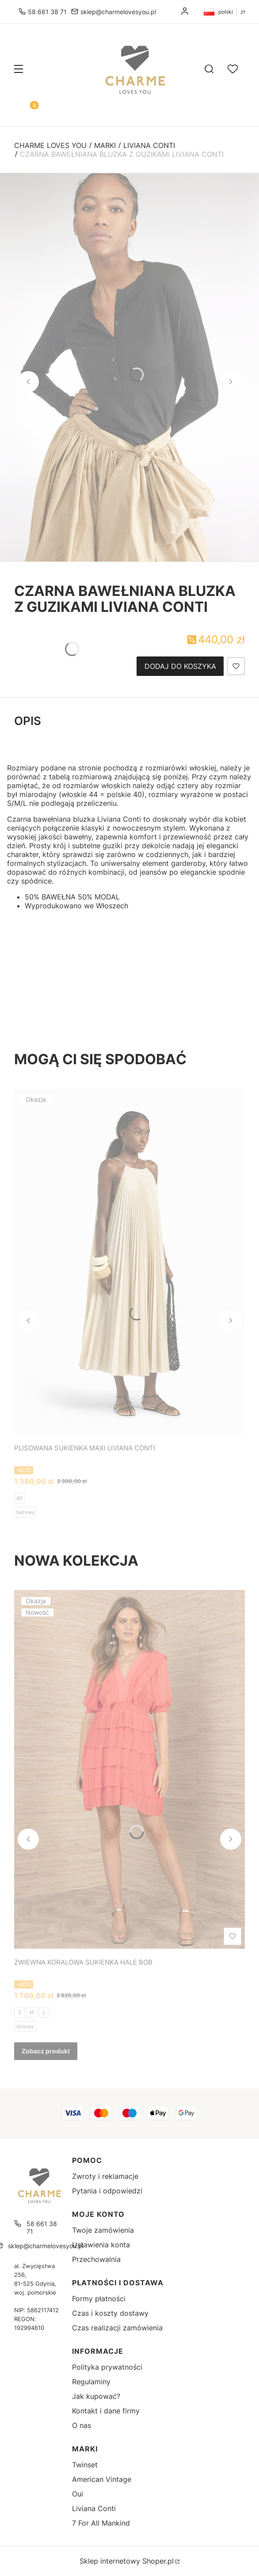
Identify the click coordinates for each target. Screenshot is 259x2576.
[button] (18, 69)
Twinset (85, 2464)
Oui (77, 2493)
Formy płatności (99, 2298)
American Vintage (101, 2479)
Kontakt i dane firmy (106, 2410)
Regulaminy (91, 2381)
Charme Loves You (50, 145)
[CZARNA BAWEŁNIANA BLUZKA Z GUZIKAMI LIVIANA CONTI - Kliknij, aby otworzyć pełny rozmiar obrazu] (129, 367)
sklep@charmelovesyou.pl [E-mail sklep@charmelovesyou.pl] (118, 11)
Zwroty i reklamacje (105, 2176)
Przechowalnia (96, 2259)
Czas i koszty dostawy (110, 2313)
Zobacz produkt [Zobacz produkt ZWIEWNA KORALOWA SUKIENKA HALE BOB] (46, 2051)
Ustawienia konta (101, 2244)
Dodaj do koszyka (180, 666)
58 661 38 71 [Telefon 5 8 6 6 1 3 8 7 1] (47, 11)
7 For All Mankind (101, 2523)
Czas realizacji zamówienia (117, 2327)
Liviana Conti (149, 145)
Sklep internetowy (127, 2561)
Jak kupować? (96, 2396)
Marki (105, 145)
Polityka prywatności (107, 2367)
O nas (81, 2425)
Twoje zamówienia (103, 2230)
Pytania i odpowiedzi (107, 2190)
